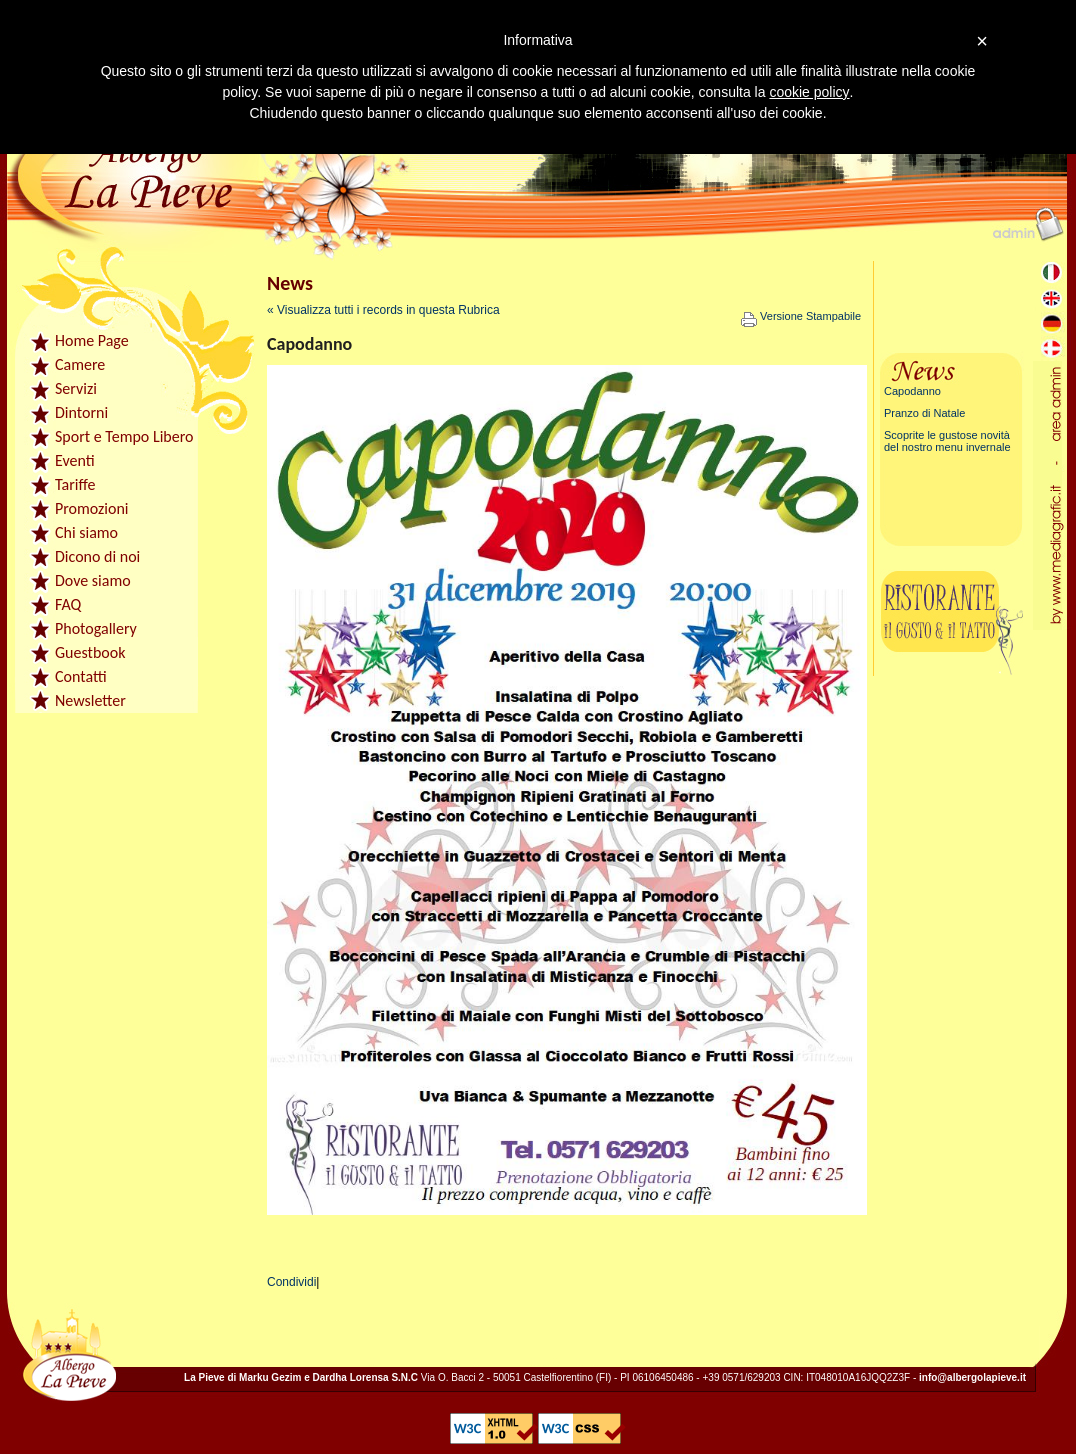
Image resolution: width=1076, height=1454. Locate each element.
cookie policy (809, 92)
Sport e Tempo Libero (124, 436)
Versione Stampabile (801, 316)
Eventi (75, 460)
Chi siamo (86, 532)
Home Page (92, 340)
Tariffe (75, 484)
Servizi (76, 388)
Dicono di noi (97, 556)
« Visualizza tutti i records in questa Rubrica (383, 310)
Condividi (291, 1282)
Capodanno (912, 391)
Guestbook (90, 652)
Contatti (81, 676)
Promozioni (92, 508)
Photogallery (96, 628)
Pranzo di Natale (924, 413)
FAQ (68, 604)
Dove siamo (93, 580)
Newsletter (90, 700)
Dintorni (81, 412)
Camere (80, 364)
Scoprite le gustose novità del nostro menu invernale (947, 441)
